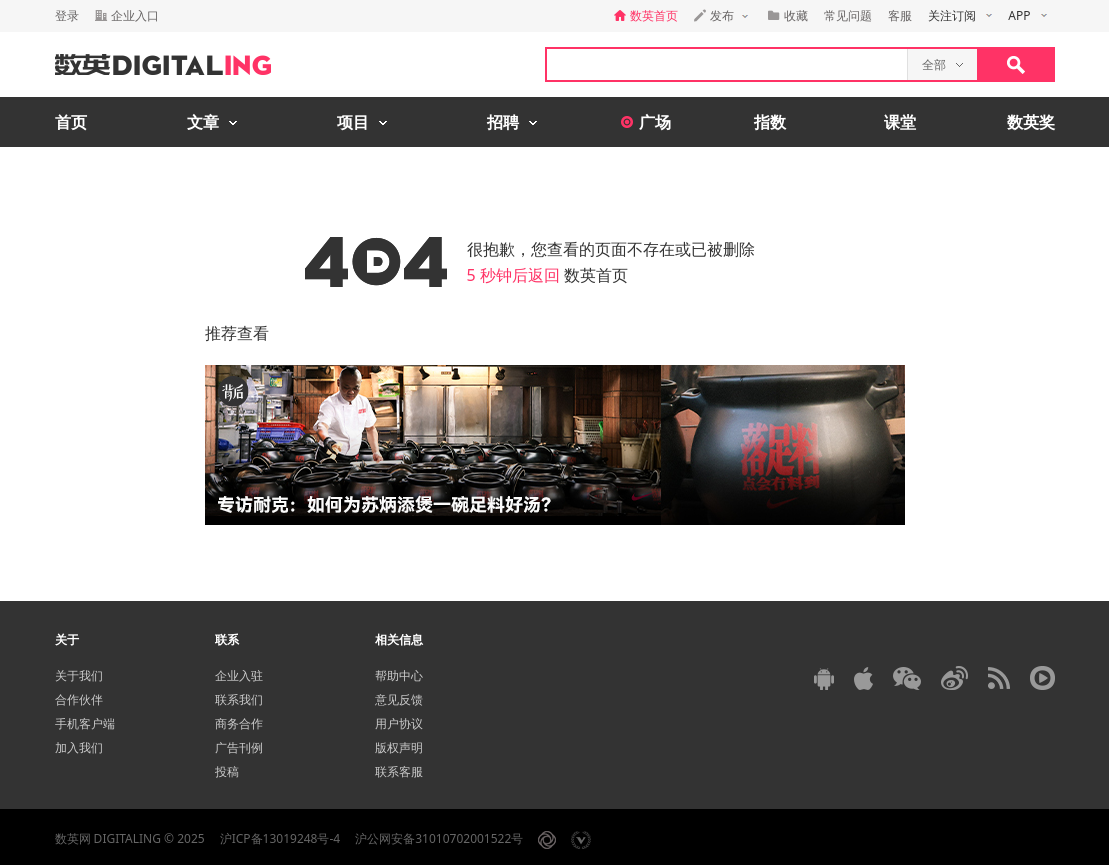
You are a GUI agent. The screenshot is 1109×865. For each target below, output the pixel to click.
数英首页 (596, 275)
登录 (67, 15)
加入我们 (79, 747)
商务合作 (239, 723)
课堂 (900, 122)
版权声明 (399, 747)
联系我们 (239, 699)
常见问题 (848, 15)
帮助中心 (399, 675)
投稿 (227, 771)
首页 (71, 122)
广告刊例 (239, 747)
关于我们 (79, 675)
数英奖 (1031, 122)
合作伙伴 (79, 699)
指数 (770, 122)
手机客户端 (85, 723)
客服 (900, 15)
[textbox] (727, 64)
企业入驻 (239, 675)
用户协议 (399, 723)
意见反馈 (399, 699)
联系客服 (399, 771)
